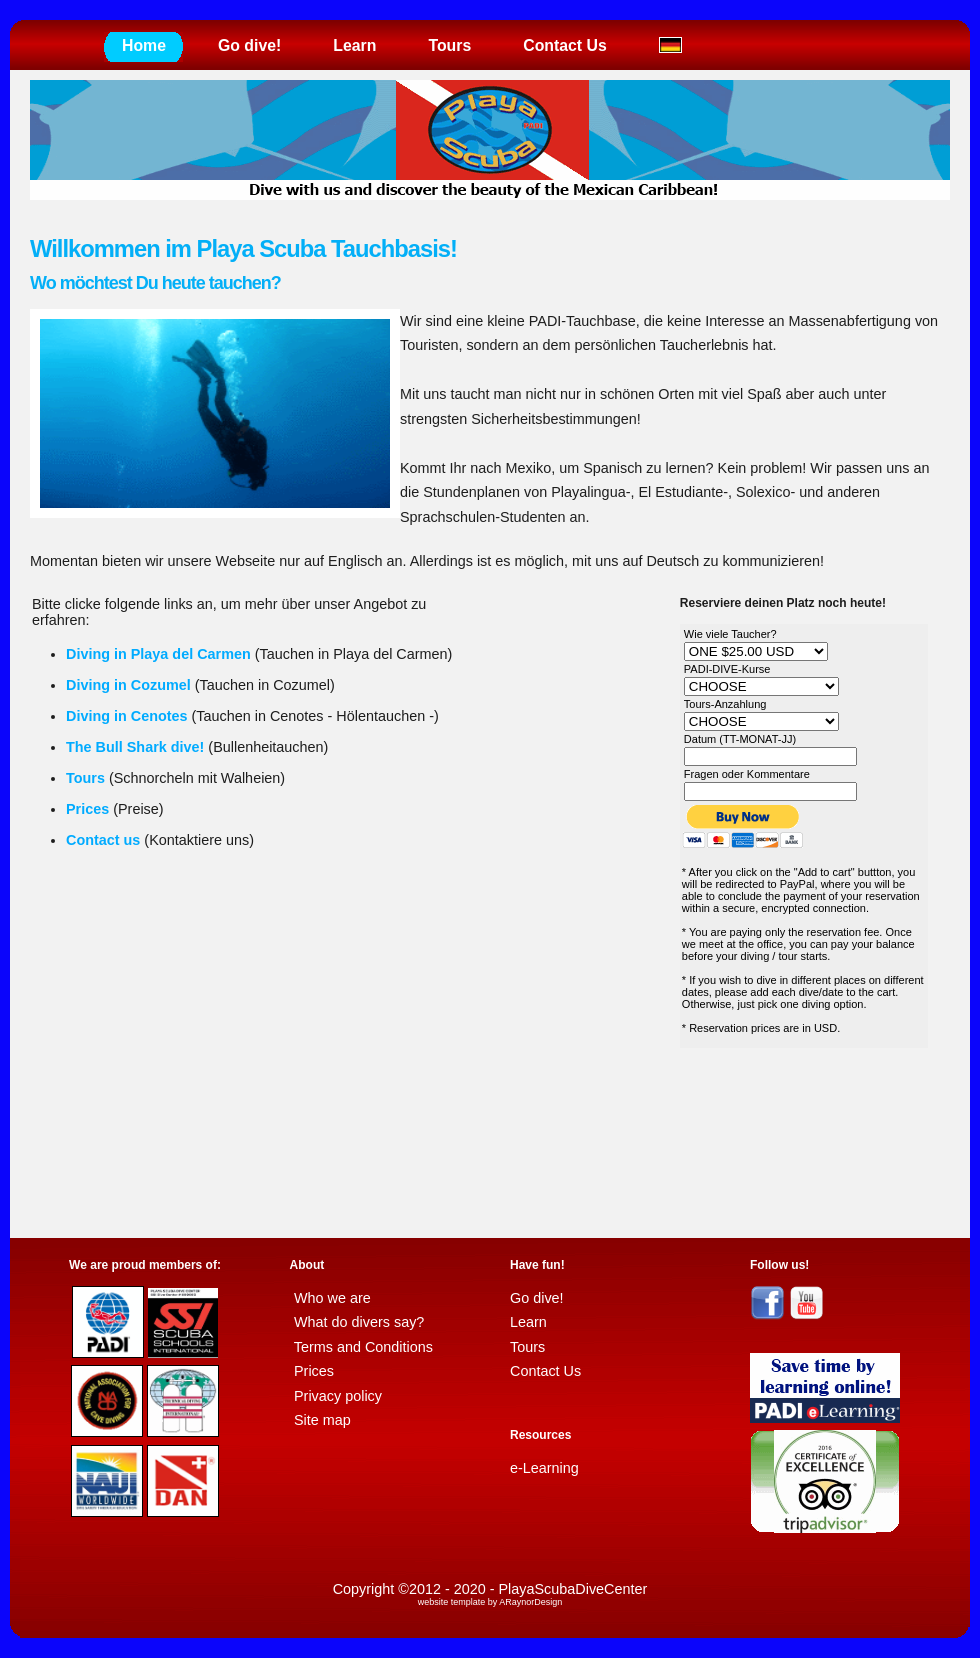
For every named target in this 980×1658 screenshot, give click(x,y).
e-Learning (544, 1468)
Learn (354, 45)
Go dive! (249, 45)
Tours (449, 45)
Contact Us (565, 45)
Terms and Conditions (363, 1347)
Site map (322, 1420)
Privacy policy (338, 1396)
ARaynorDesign (530, 1602)
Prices (314, 1371)
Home (144, 45)
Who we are (332, 1298)
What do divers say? (359, 1322)
